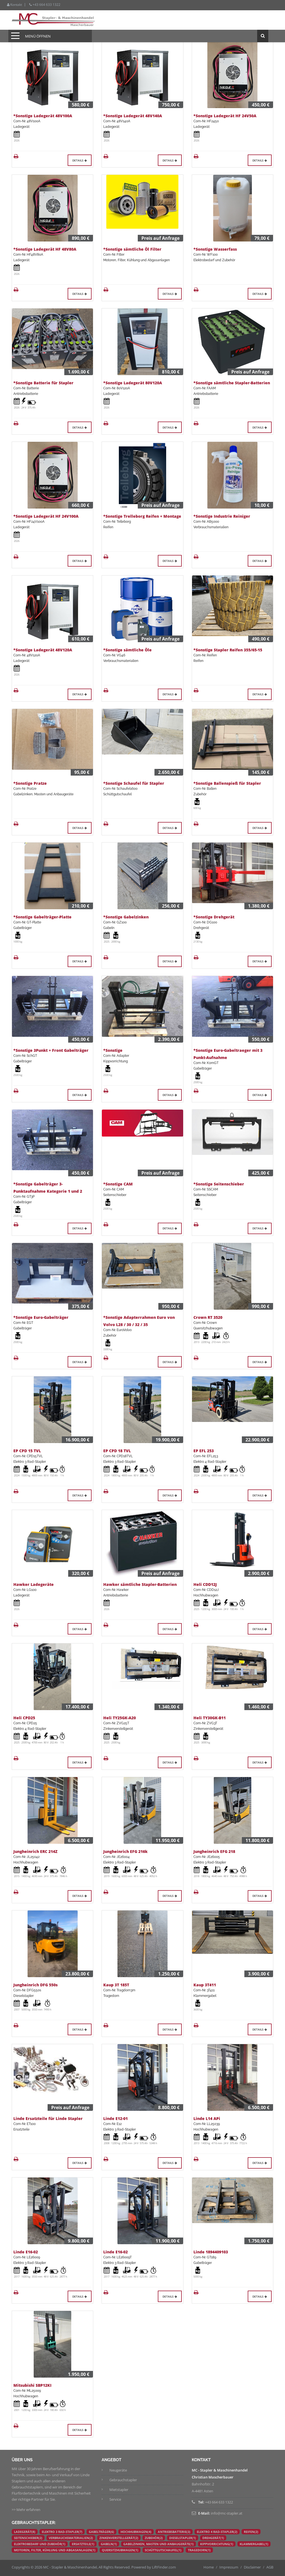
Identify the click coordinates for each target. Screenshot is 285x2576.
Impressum (228, 2567)
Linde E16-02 (25, 2251)
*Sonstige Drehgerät (213, 917)
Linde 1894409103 (210, 2251)
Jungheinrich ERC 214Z (35, 1851)
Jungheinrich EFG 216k (125, 1851)
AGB (269, 2567)
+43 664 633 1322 (44, 4)
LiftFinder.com (164, 2567)
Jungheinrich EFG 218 (214, 1851)
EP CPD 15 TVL (27, 1450)
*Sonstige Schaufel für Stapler (133, 783)
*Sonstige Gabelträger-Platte (42, 917)
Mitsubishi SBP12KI (32, 2385)
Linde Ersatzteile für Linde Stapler (48, 2118)
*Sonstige (112, 1050)
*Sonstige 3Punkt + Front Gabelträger (51, 1050)
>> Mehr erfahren (26, 2509)
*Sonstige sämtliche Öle (127, 649)
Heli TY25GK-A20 (119, 1717)
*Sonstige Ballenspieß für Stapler (227, 783)
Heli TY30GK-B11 (209, 1717)
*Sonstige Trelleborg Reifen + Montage (142, 516)
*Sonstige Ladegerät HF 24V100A (45, 516)
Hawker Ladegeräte (33, 1584)
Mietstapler (118, 2489)
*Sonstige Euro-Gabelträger (40, 1317)
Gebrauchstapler (123, 2479)
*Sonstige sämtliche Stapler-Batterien (231, 382)
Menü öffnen (38, 36)
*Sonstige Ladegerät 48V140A (132, 115)
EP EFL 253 (203, 1450)
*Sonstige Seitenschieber (218, 1184)
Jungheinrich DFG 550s (35, 1984)
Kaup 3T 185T (116, 1984)
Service (115, 2499)
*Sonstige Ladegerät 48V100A (42, 115)
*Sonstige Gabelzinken (126, 917)
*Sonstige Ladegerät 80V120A (132, 382)
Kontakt (14, 4)
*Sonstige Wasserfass (215, 249)
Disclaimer (252, 2567)
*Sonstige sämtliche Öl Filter (132, 249)
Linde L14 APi (206, 2118)
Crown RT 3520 (207, 1317)
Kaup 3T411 (204, 1984)
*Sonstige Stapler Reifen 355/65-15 (227, 649)
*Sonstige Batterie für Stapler (43, 382)
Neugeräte (118, 2470)
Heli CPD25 (24, 1717)
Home (208, 2567)
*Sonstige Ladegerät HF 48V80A (44, 249)
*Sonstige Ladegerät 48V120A (42, 649)
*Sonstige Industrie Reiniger (221, 516)
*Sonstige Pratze (30, 783)
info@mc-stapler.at (226, 2513)
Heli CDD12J (205, 1584)
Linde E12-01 (115, 2118)
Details (79, 160)
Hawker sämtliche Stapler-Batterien (140, 1584)
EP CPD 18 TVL (117, 1450)
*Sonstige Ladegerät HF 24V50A (224, 115)
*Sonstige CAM (118, 1184)
